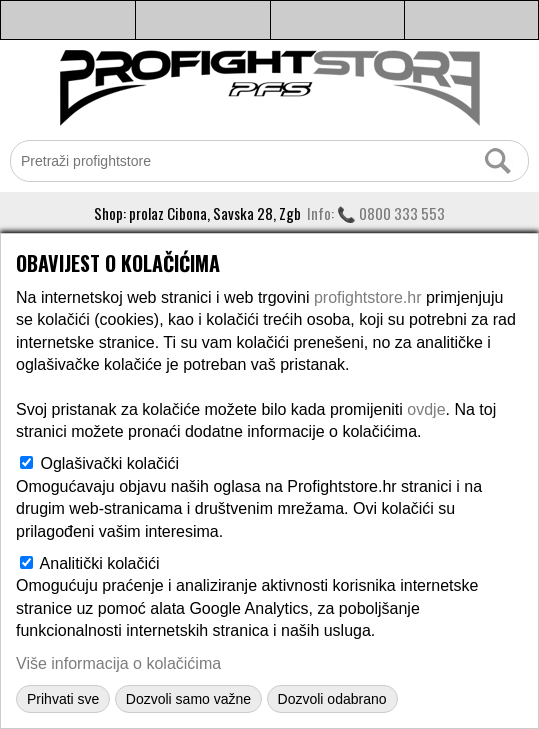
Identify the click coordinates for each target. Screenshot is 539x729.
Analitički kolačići (100, 563)
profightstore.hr (368, 297)
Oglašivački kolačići (109, 463)
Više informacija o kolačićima (118, 663)
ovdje (426, 409)
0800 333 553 (402, 213)
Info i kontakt (203, 20)
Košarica (471, 20)
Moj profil (338, 20)
